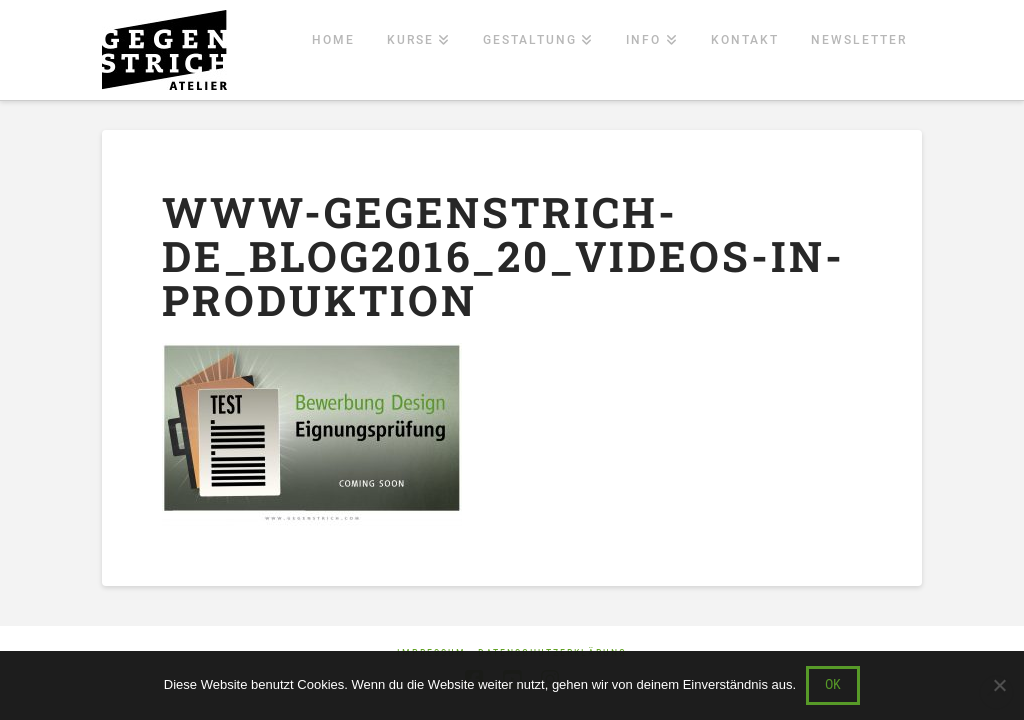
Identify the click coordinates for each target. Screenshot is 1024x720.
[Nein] (999, 685)
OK (833, 684)
